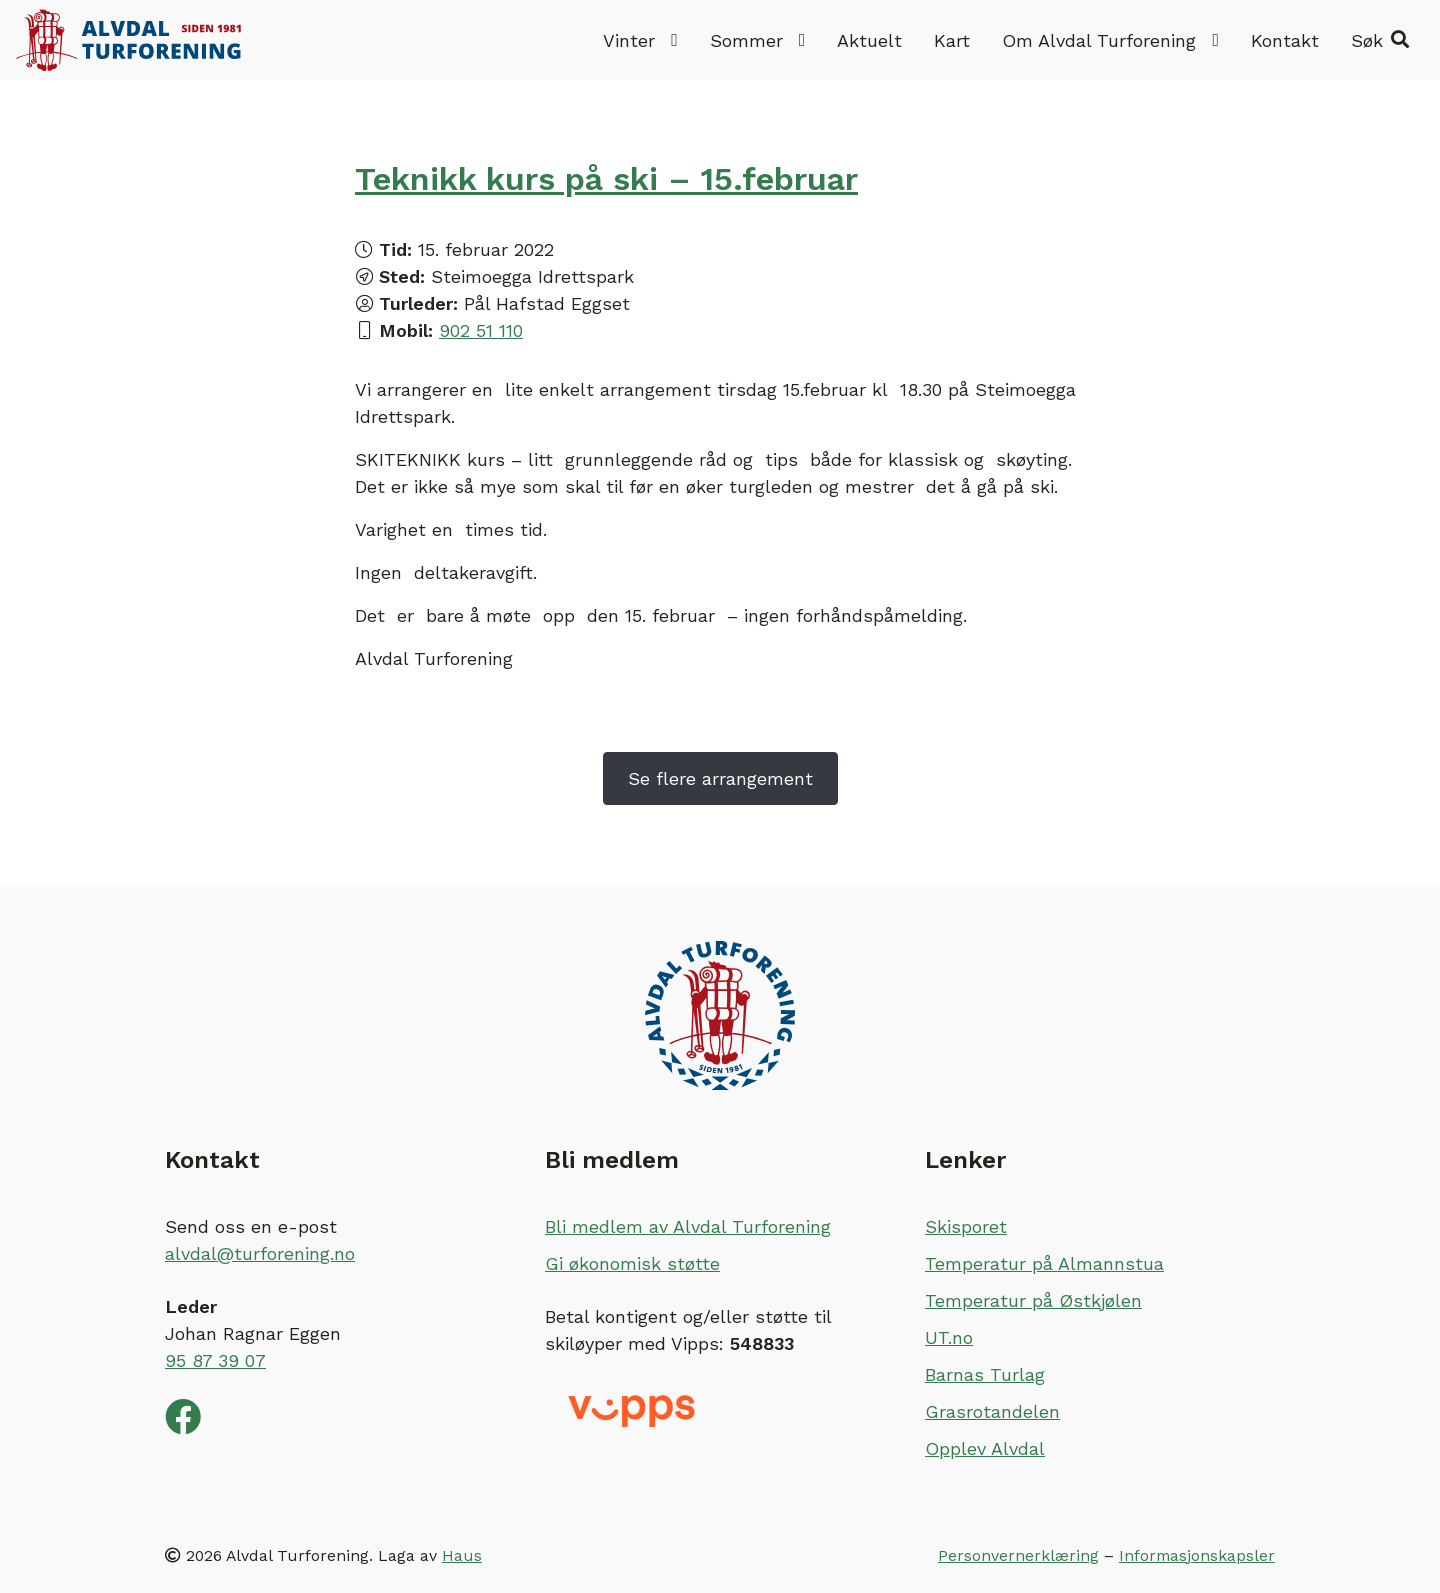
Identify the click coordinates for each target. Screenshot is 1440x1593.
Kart (952, 40)
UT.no (949, 1337)
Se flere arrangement (720, 778)
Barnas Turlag (985, 1374)
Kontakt (1285, 40)
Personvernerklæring (1018, 1555)
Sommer (758, 40)
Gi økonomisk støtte (632, 1263)
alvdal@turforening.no (260, 1253)
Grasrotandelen (992, 1411)
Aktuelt (869, 40)
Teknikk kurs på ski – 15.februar (606, 179)
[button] (1380, 40)
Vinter (640, 40)
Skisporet (966, 1226)
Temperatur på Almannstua (1044, 1263)
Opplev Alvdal (985, 1448)
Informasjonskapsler (1197, 1555)
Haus (462, 1555)
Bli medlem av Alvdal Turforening (688, 1226)
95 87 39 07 (215, 1360)
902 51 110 (481, 330)
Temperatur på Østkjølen (1033, 1300)
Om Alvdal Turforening (1110, 40)
